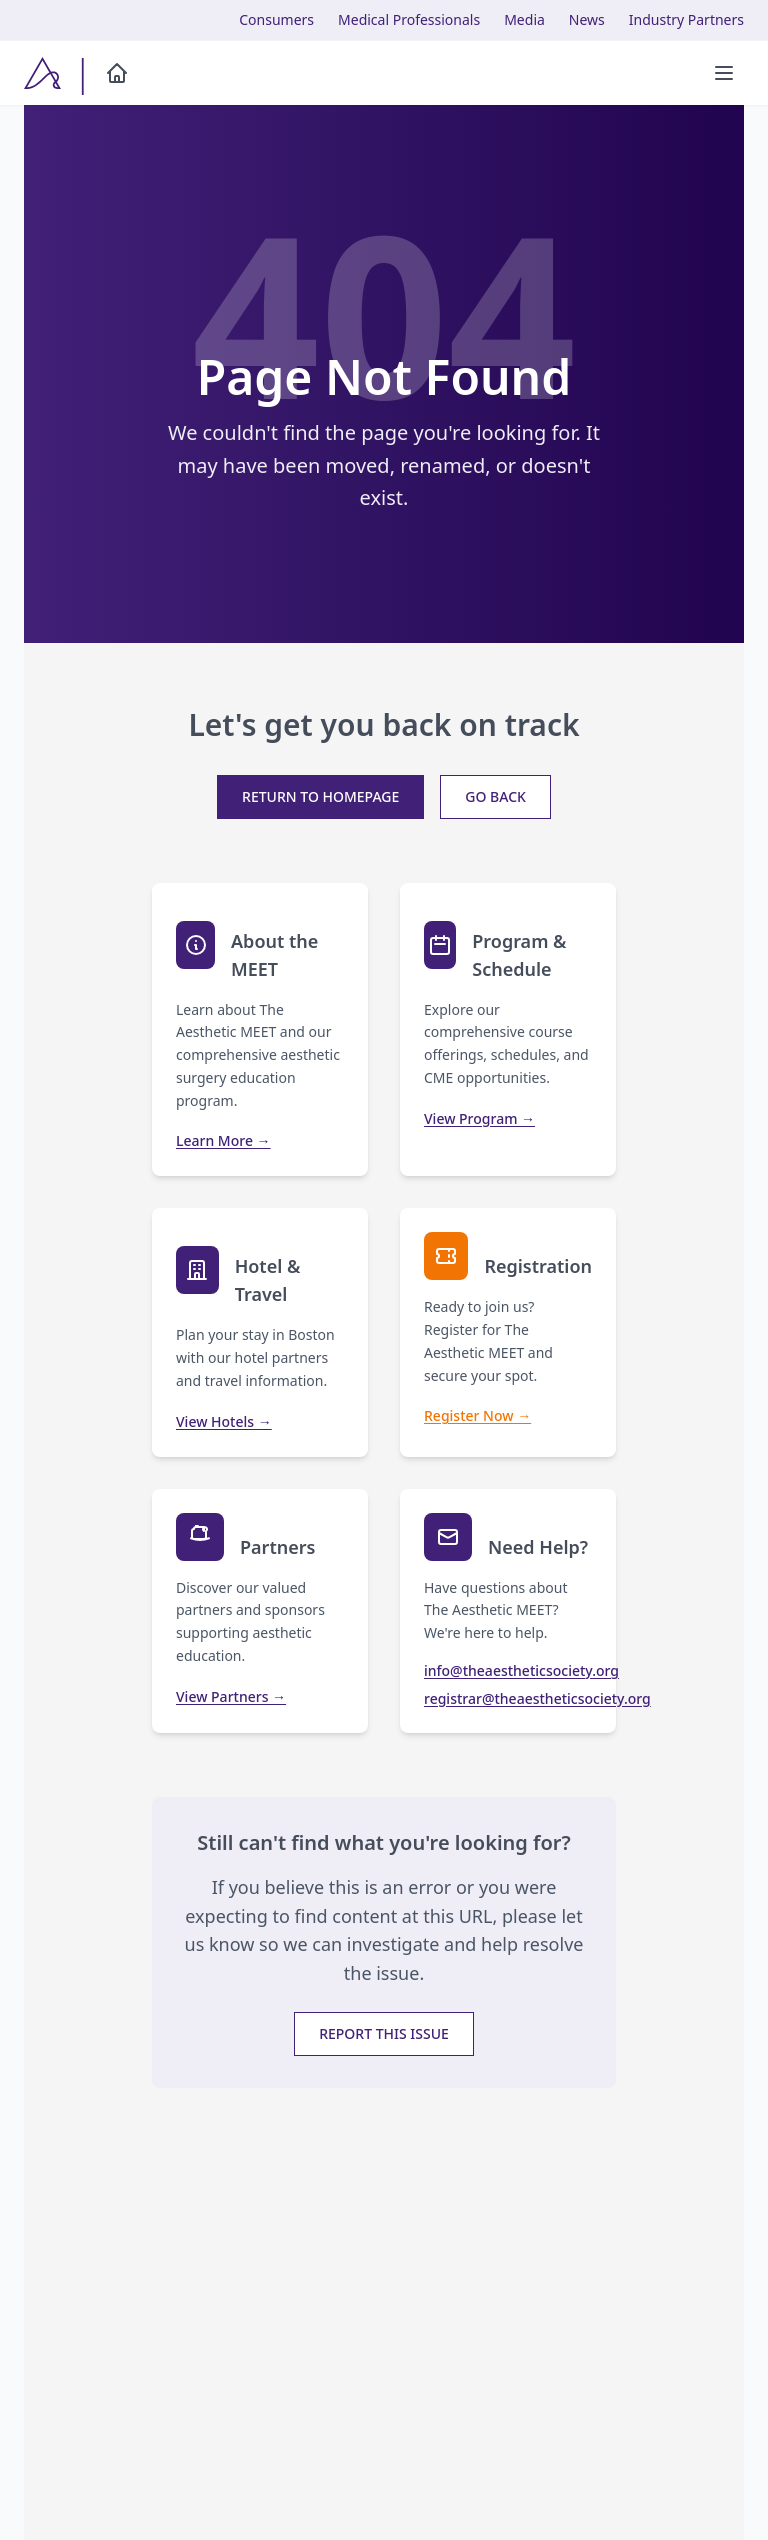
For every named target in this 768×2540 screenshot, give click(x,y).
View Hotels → (224, 1421)
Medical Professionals (409, 19)
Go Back (495, 796)
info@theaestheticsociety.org (508, 1670)
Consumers (276, 19)
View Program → (479, 1118)
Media (524, 19)
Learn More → (223, 1140)
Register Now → (477, 1415)
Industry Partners (686, 19)
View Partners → (231, 1696)
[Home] (117, 73)
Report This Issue (384, 2033)
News (587, 19)
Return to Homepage (320, 796)
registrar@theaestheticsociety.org (508, 1698)
